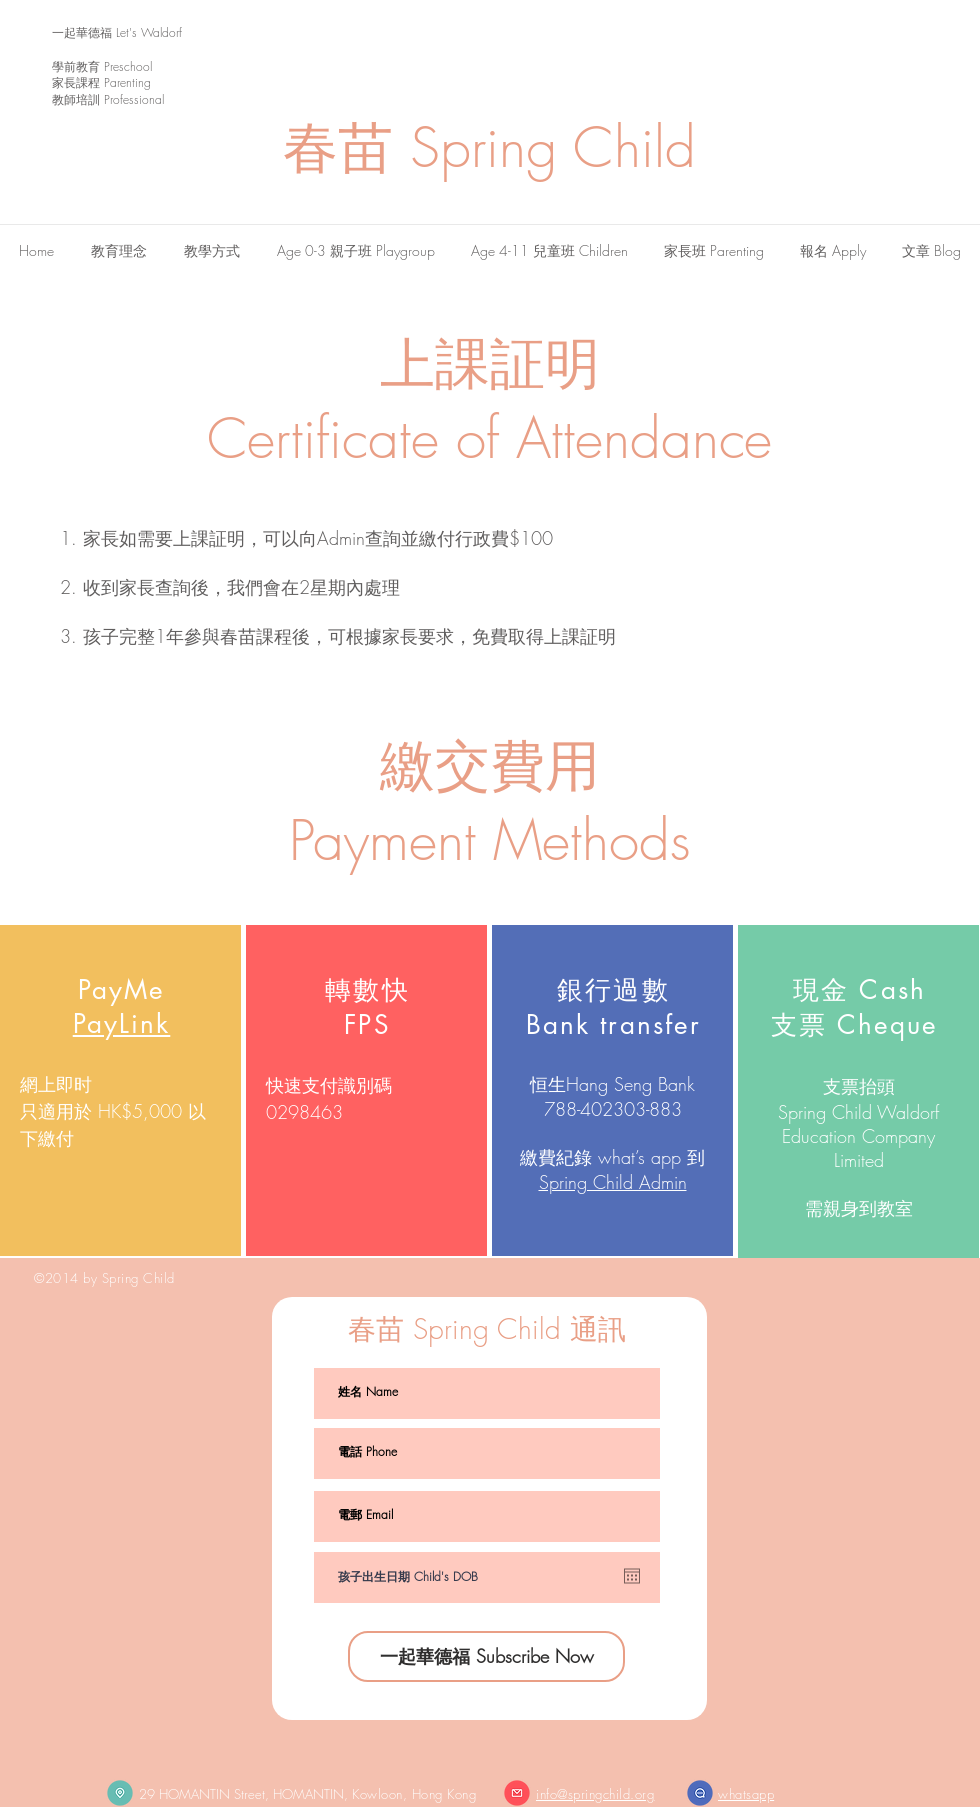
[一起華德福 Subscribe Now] (486, 1656)
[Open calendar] (632, 1576)
